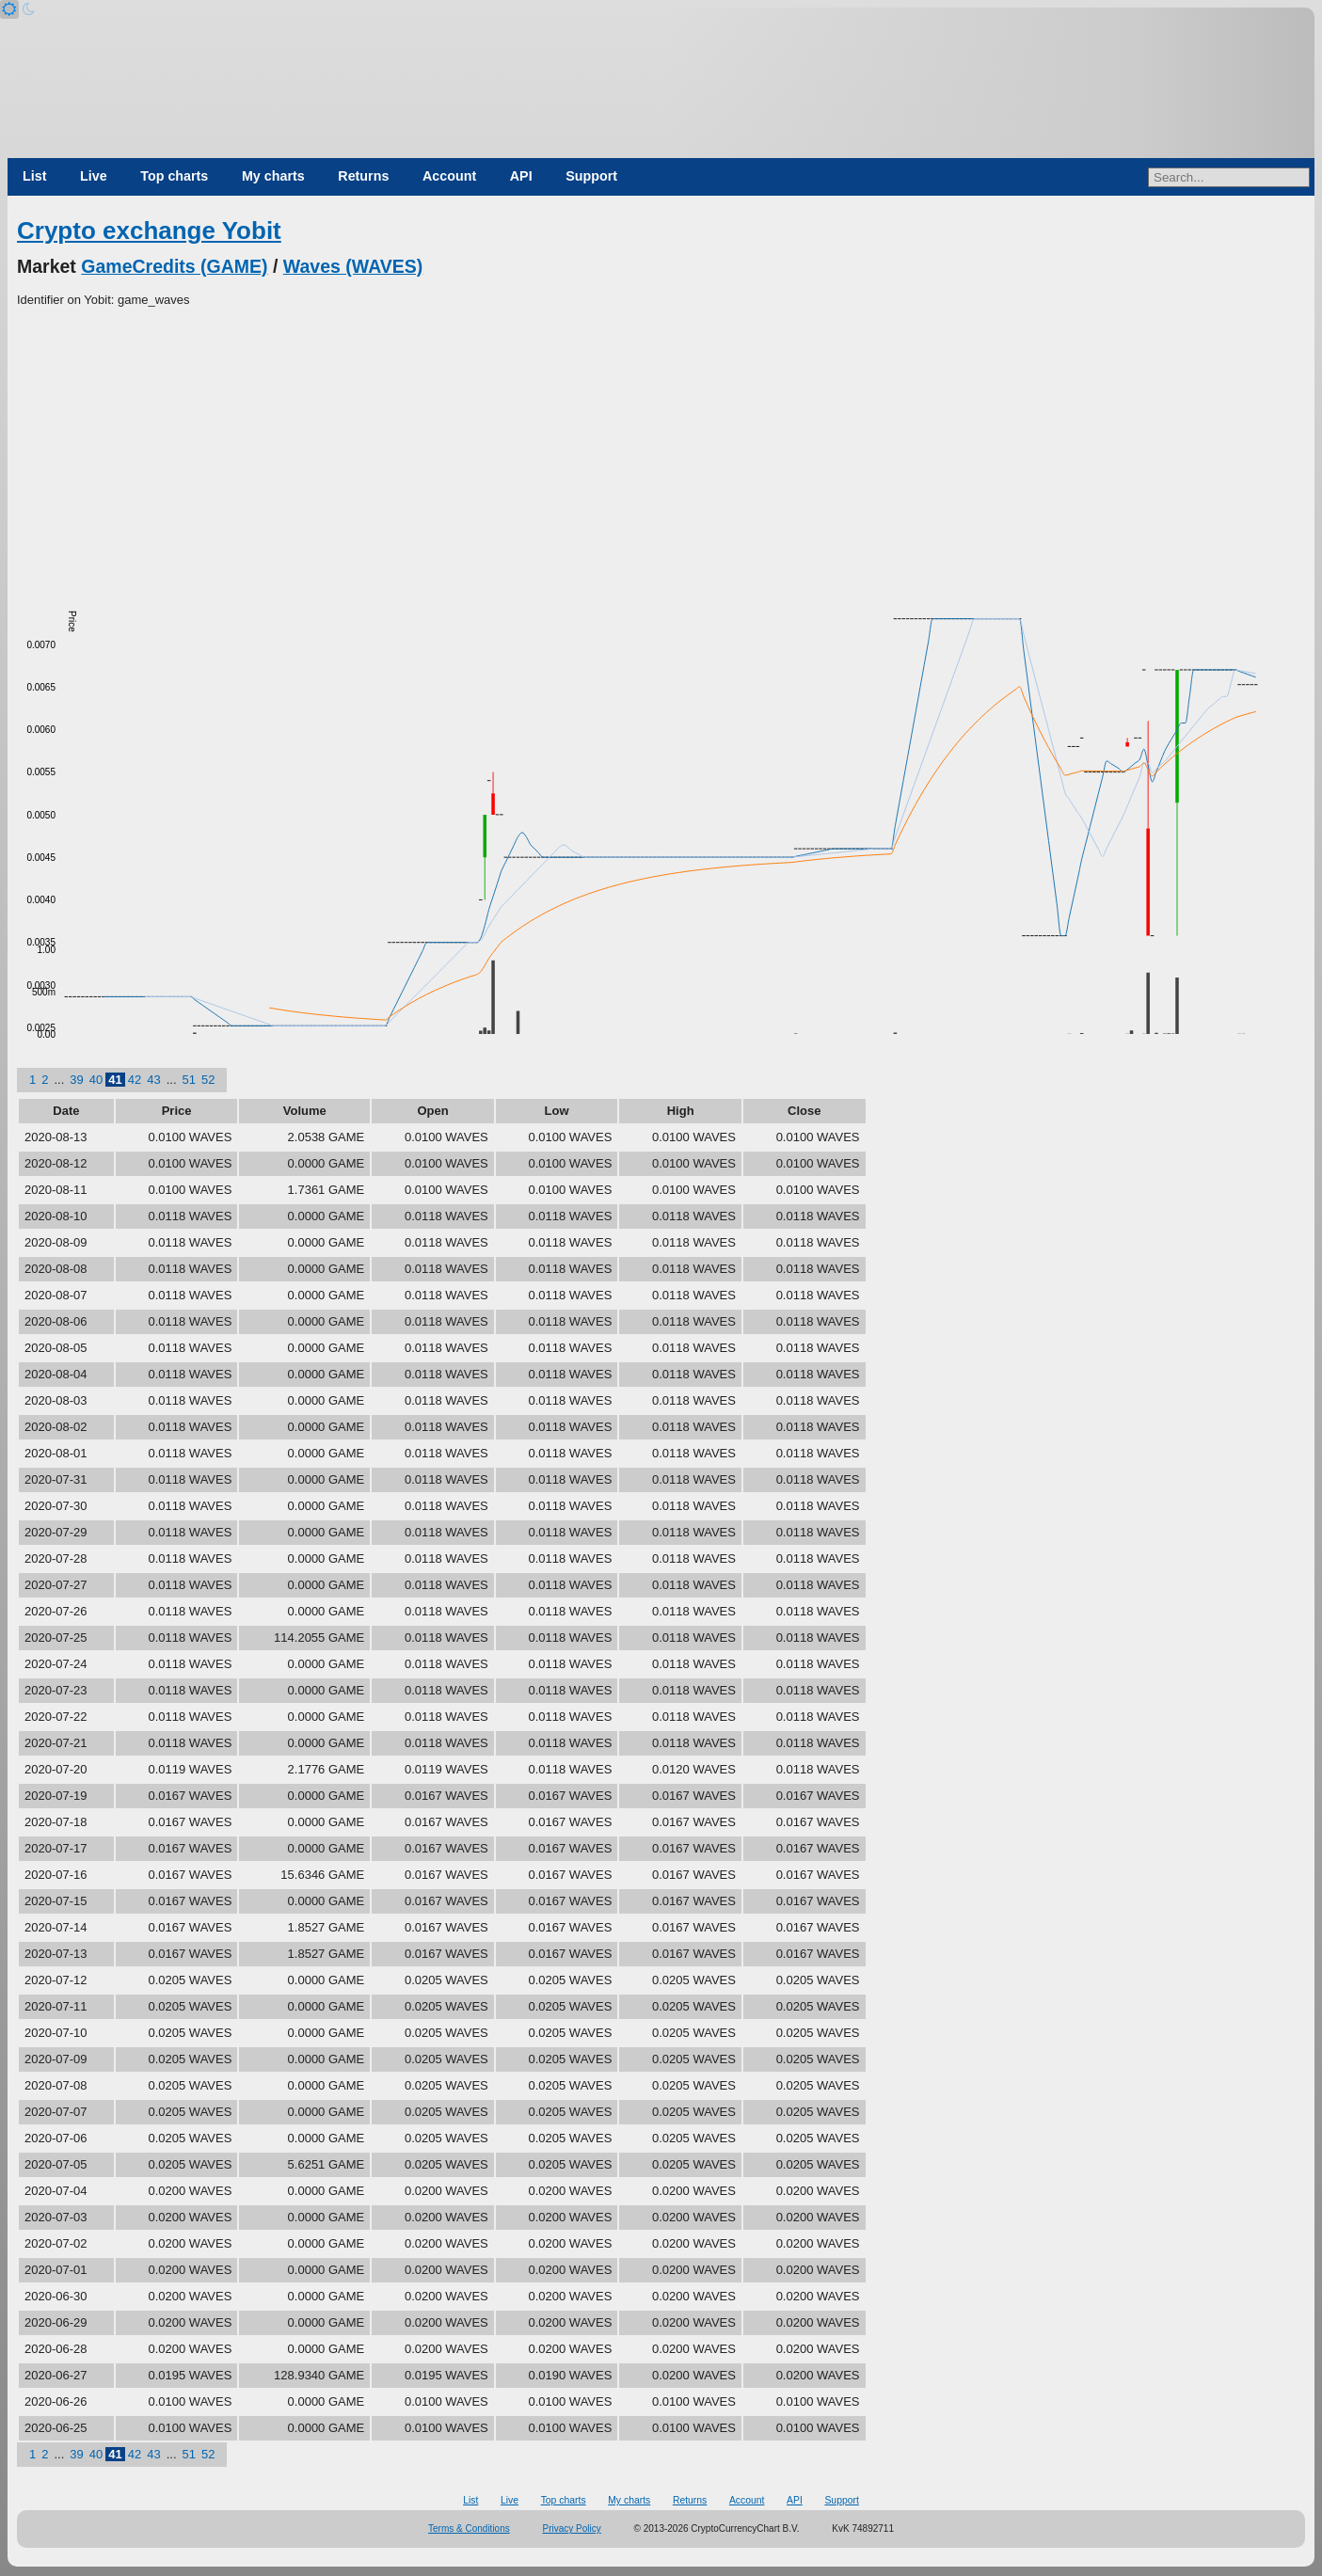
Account (449, 175)
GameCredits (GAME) (174, 266)
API (521, 175)
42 (134, 1080)
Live (93, 175)
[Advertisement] (661, 450)
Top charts (174, 175)
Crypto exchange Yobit (149, 230)
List (34, 175)
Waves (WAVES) (352, 266)
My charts (273, 175)
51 (189, 1080)
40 (96, 1080)
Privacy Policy (572, 2528)
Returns (363, 175)
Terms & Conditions (469, 2528)
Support (591, 175)
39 (76, 1080)
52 (208, 1080)
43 (153, 1080)
